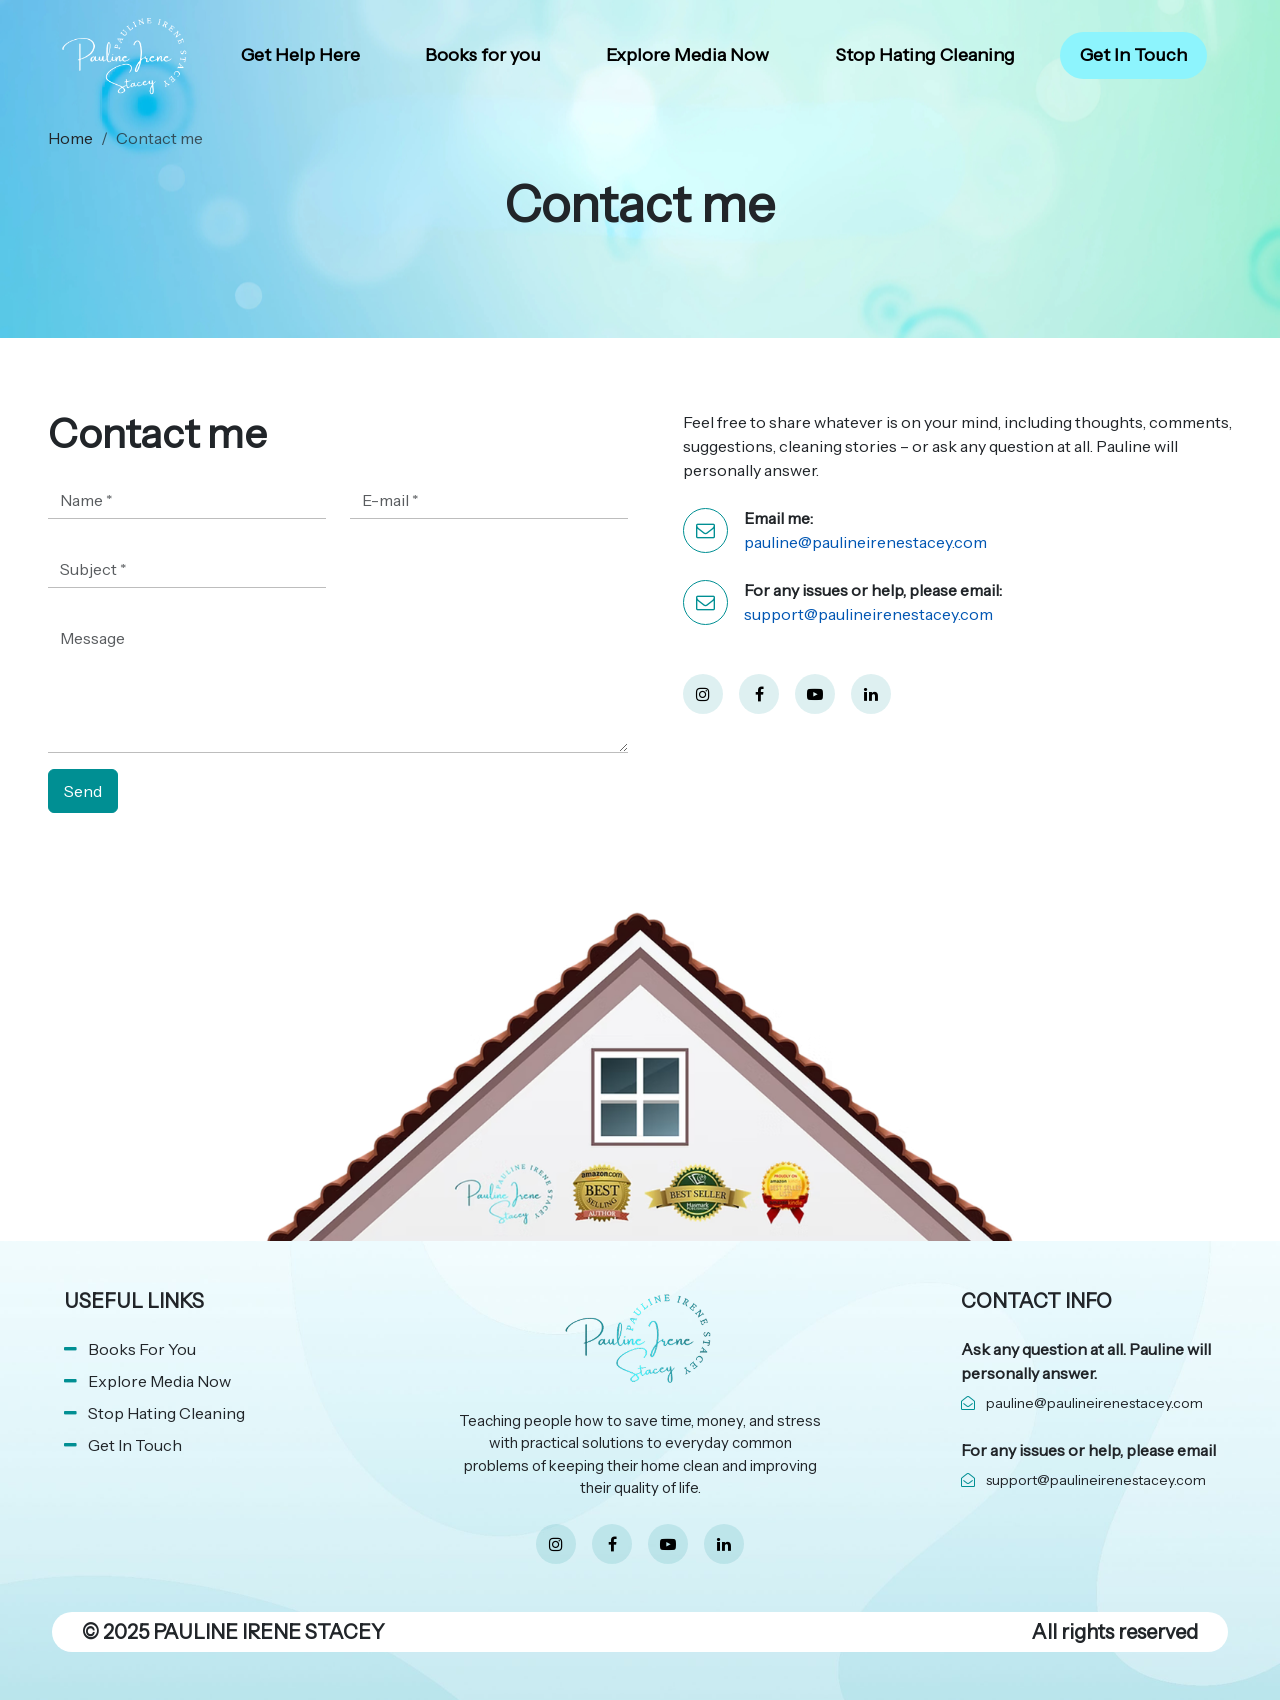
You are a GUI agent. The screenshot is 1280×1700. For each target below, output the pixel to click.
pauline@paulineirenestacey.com (865, 542)
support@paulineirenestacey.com (868, 614)
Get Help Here (300, 55)
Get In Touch (1133, 55)
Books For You (142, 1349)
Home (70, 138)
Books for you (483, 55)
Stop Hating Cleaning (925, 55)
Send (83, 791)
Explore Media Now (687, 55)
